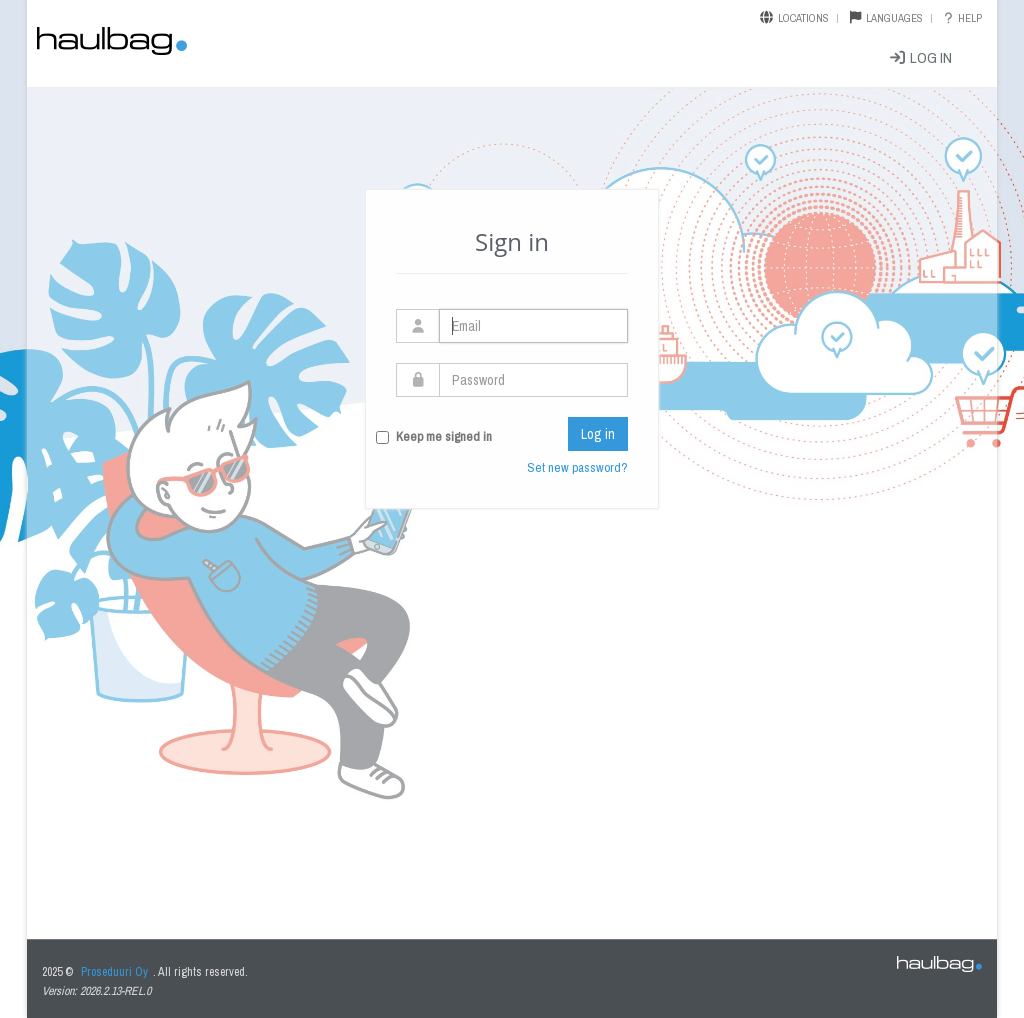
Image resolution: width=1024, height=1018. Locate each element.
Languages (894, 18)
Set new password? (577, 467)
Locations (803, 18)
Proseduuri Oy (114, 972)
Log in (920, 57)
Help (961, 18)
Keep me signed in (444, 436)
